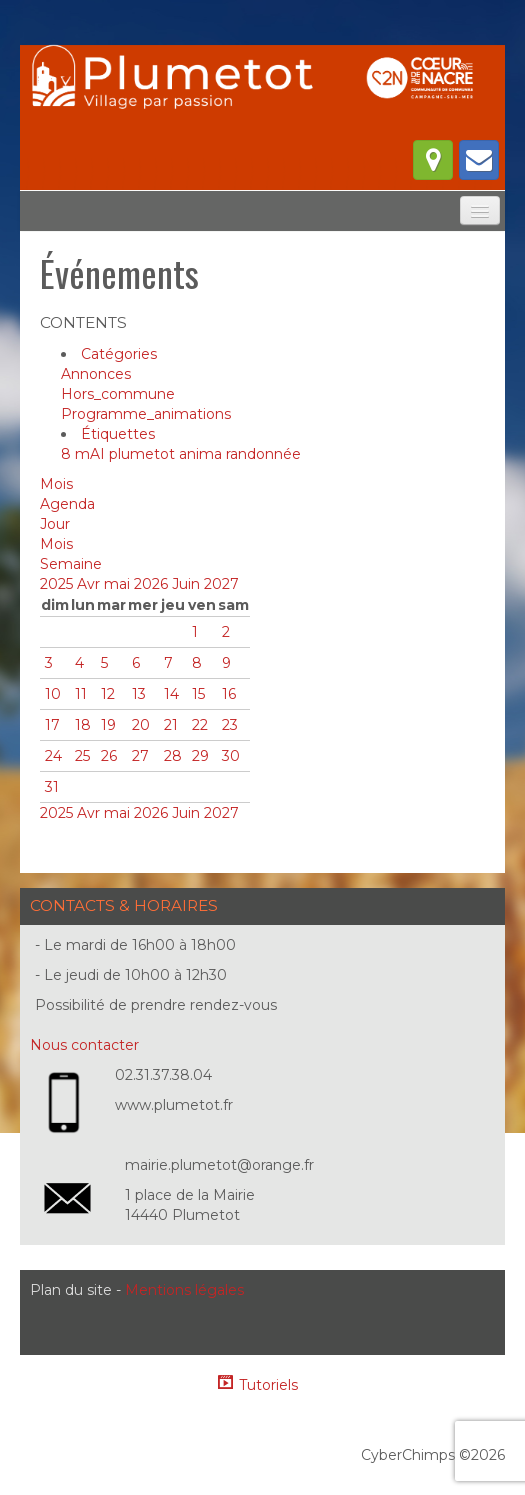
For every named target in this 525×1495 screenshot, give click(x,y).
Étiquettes (118, 434)
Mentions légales (184, 1290)
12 (108, 694)
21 (171, 725)
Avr (90, 584)
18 (83, 725)
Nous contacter (84, 1045)
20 (141, 725)
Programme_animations (146, 414)
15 (198, 694)
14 (171, 694)
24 (53, 756)
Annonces (96, 374)
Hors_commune (118, 394)
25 (82, 756)
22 (200, 725)
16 (229, 694)
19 (108, 725)
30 (231, 756)
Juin (188, 584)
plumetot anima (167, 454)
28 (173, 756)
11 (81, 694)
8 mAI (85, 454)
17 (52, 725)
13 (139, 694)
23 (230, 725)
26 (109, 756)
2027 (221, 584)
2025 (58, 584)
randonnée (263, 454)
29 (200, 756)
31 (52, 787)
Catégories (119, 354)
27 (140, 756)
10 (53, 694)
